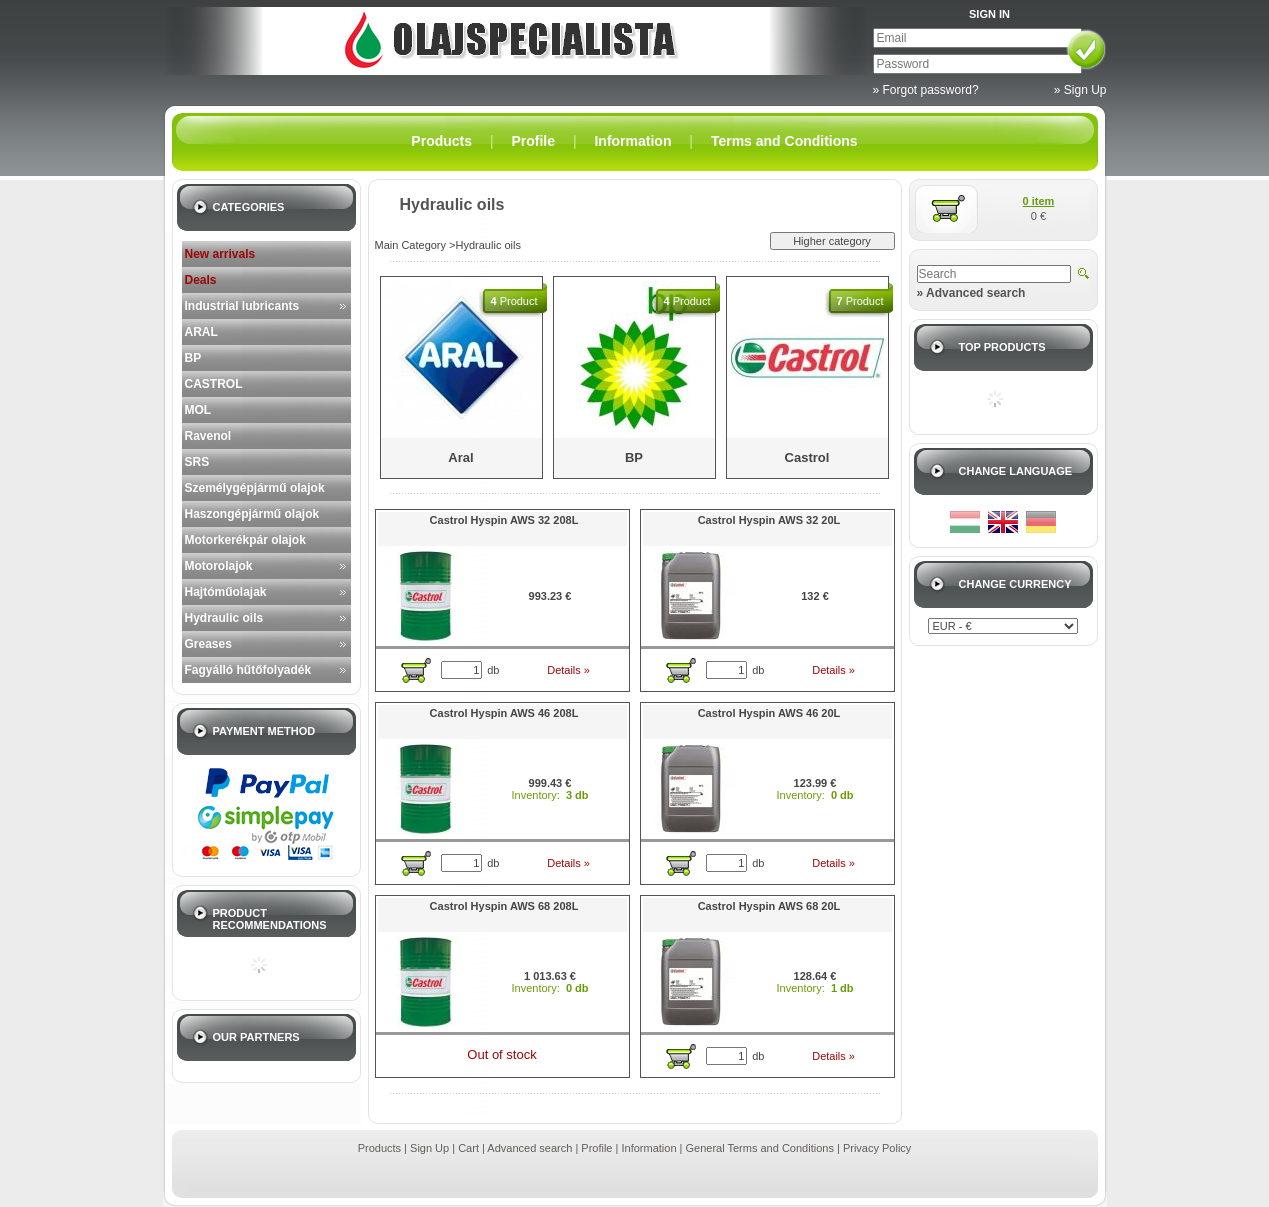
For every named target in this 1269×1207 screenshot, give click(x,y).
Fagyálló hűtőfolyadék (248, 670)
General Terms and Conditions (760, 1148)
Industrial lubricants (242, 306)
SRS (197, 462)
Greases (208, 644)
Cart (468, 1148)
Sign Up (429, 1148)
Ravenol (208, 436)
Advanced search (529, 1148)
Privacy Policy (877, 1148)
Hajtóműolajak (226, 592)
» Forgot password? (926, 90)
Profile (596, 1148)
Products (379, 1148)
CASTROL (214, 384)
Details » (568, 670)
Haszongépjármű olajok (252, 514)
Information (648, 1148)
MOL (198, 410)
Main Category (411, 245)
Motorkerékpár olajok (245, 540)
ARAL (201, 332)
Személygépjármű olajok (255, 488)
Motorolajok (219, 566)
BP (193, 358)
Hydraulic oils (224, 618)
